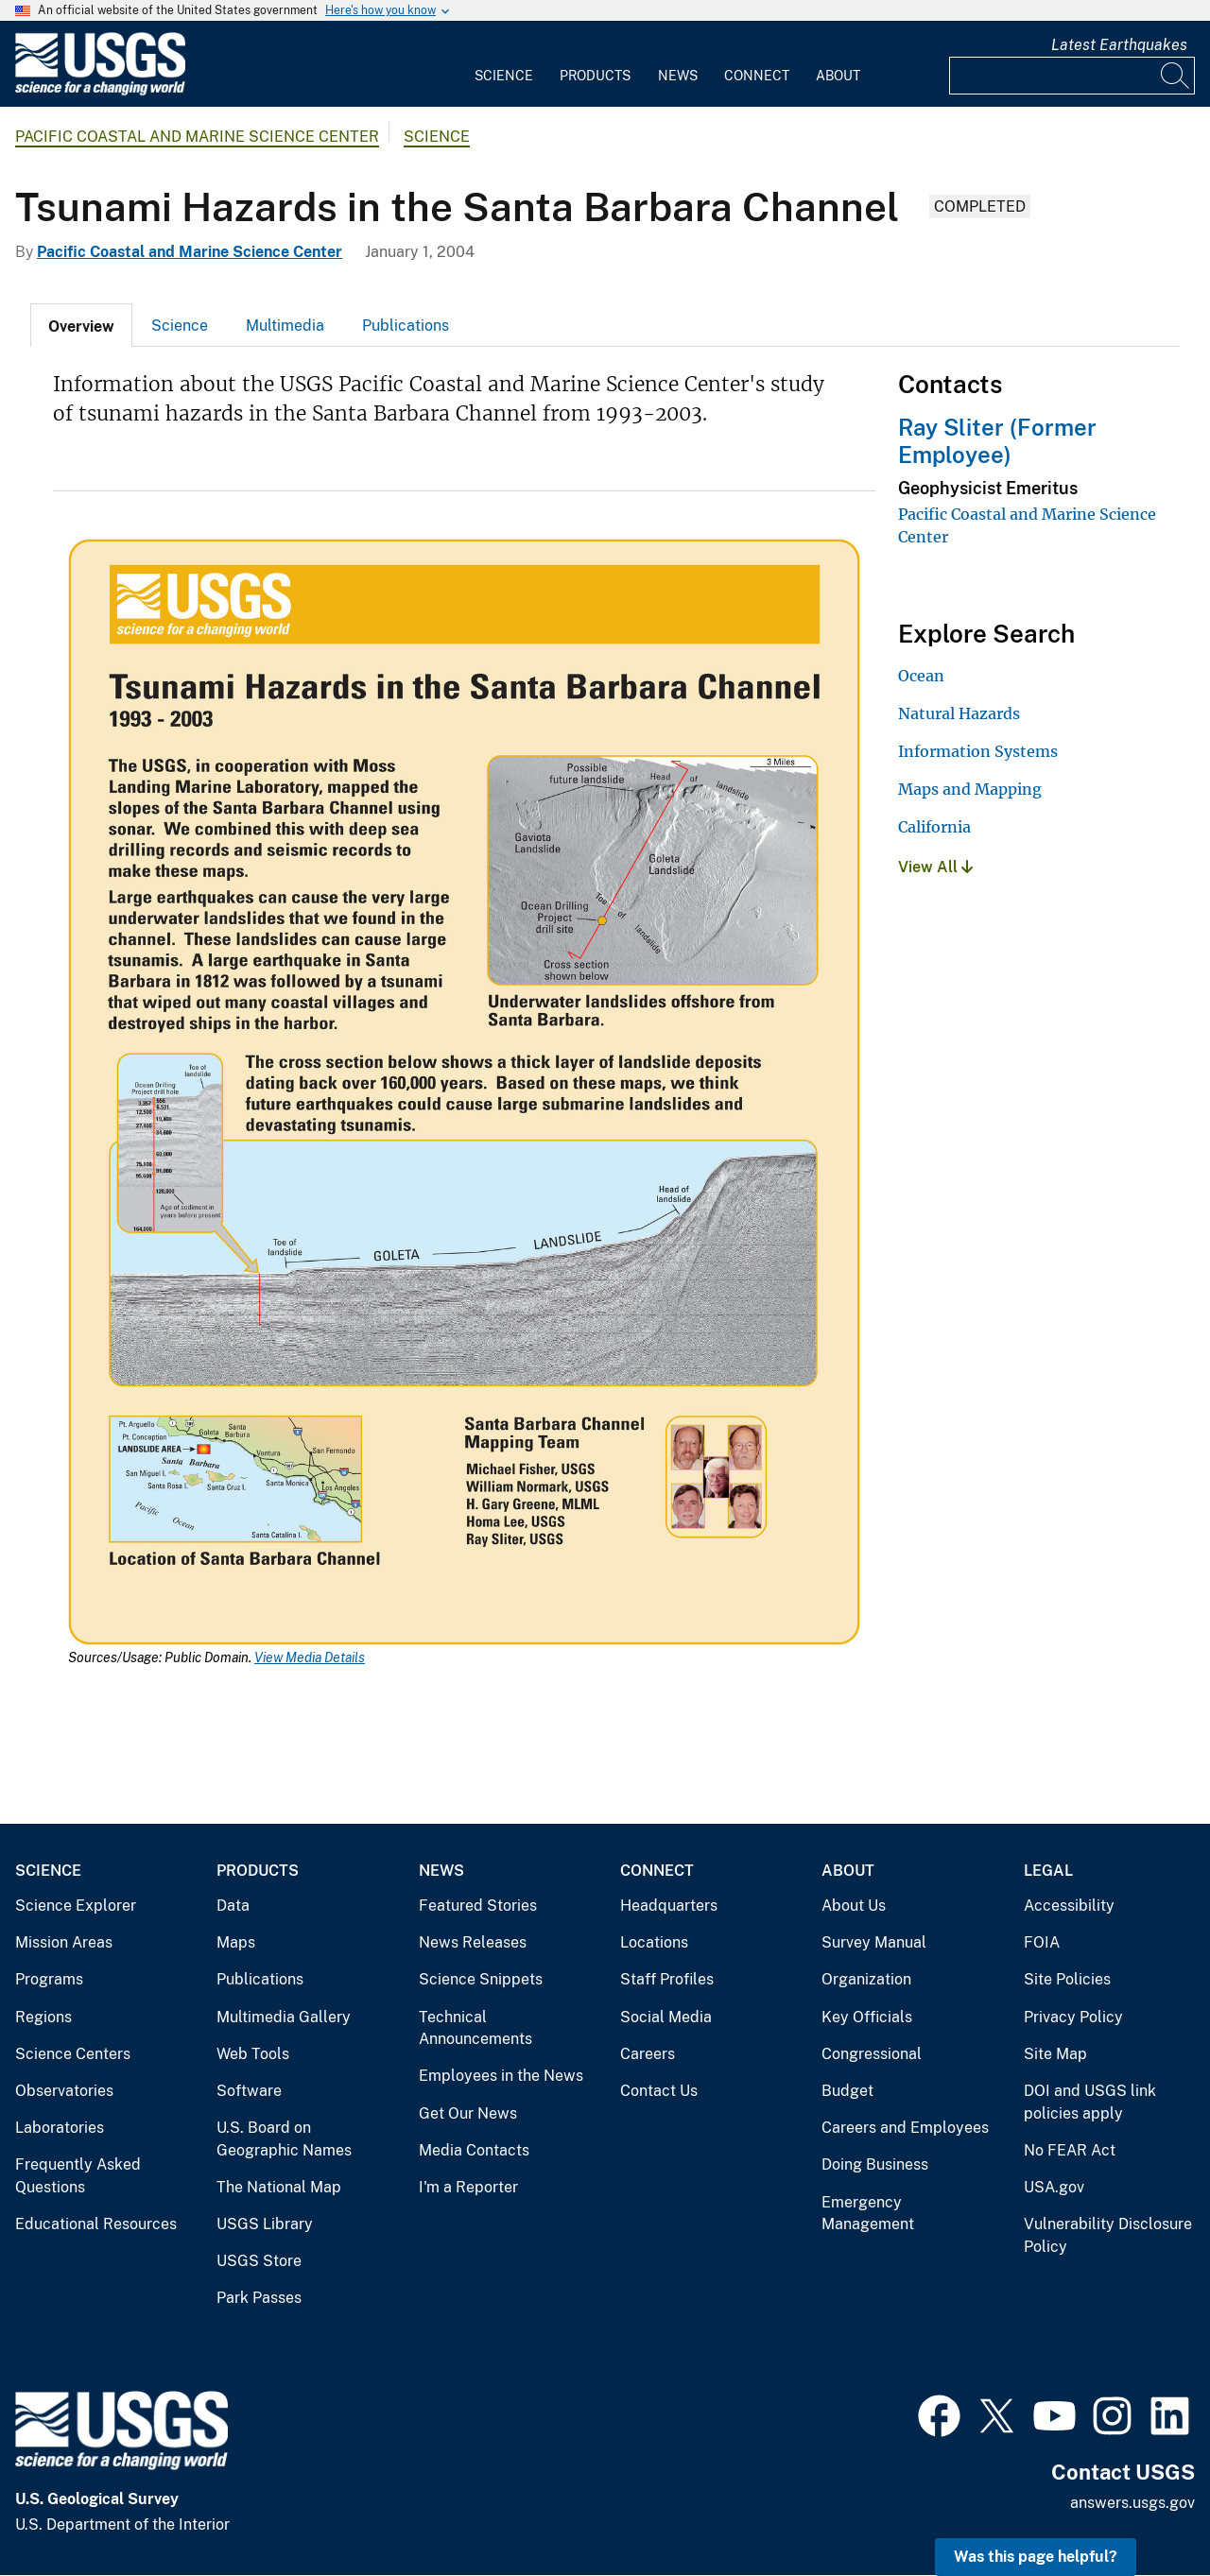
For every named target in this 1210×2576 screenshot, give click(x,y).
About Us (853, 1906)
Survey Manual (873, 1942)
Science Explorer (75, 1906)
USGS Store (259, 2261)
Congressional (871, 2054)
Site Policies (1067, 1979)
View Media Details (309, 1657)
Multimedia (285, 326)
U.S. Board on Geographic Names (284, 2139)
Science (504, 75)
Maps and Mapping (970, 789)
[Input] (1072, 75)
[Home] (100, 91)
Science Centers (72, 2054)
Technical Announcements (475, 2028)
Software (249, 2091)
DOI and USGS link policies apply (1090, 2102)
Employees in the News (501, 2076)
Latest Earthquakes (1119, 45)
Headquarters (668, 1906)
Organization (866, 1979)
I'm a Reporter (468, 2187)
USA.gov (1054, 2187)
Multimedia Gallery (283, 2017)
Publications (405, 326)
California (934, 826)
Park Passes (259, 2298)
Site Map (1055, 2054)
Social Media (666, 2017)
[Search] (1176, 75)
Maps (235, 1942)
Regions (43, 2017)
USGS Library (264, 2224)
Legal (1048, 1871)
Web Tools (252, 2054)
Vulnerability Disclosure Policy (1108, 2235)
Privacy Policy (1073, 2017)
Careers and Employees (905, 2128)
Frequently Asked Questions (78, 2175)
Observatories (64, 2091)
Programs (49, 1979)
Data (233, 1906)
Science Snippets (481, 1979)
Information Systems (978, 751)
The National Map (278, 2187)
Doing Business (874, 2164)
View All (935, 867)
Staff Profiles (667, 1979)
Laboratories (59, 2128)
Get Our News (468, 2113)
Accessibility (1069, 1906)
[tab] (81, 325)
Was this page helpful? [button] (1035, 2557)
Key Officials (866, 2017)
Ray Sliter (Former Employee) (997, 441)
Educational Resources (96, 2224)
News (678, 75)
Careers (647, 2054)
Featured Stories (478, 1906)
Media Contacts (474, 2150)
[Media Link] (464, 1094)
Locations (654, 1942)
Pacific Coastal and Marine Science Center (197, 137)
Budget (847, 2091)
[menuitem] (503, 64)
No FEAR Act (1069, 2150)
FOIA (1042, 1942)
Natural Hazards (959, 713)
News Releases (473, 1942)
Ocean (921, 675)
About (838, 75)
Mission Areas (63, 1942)
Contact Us (659, 2091)
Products (595, 75)
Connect (756, 75)
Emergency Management (867, 2213)
